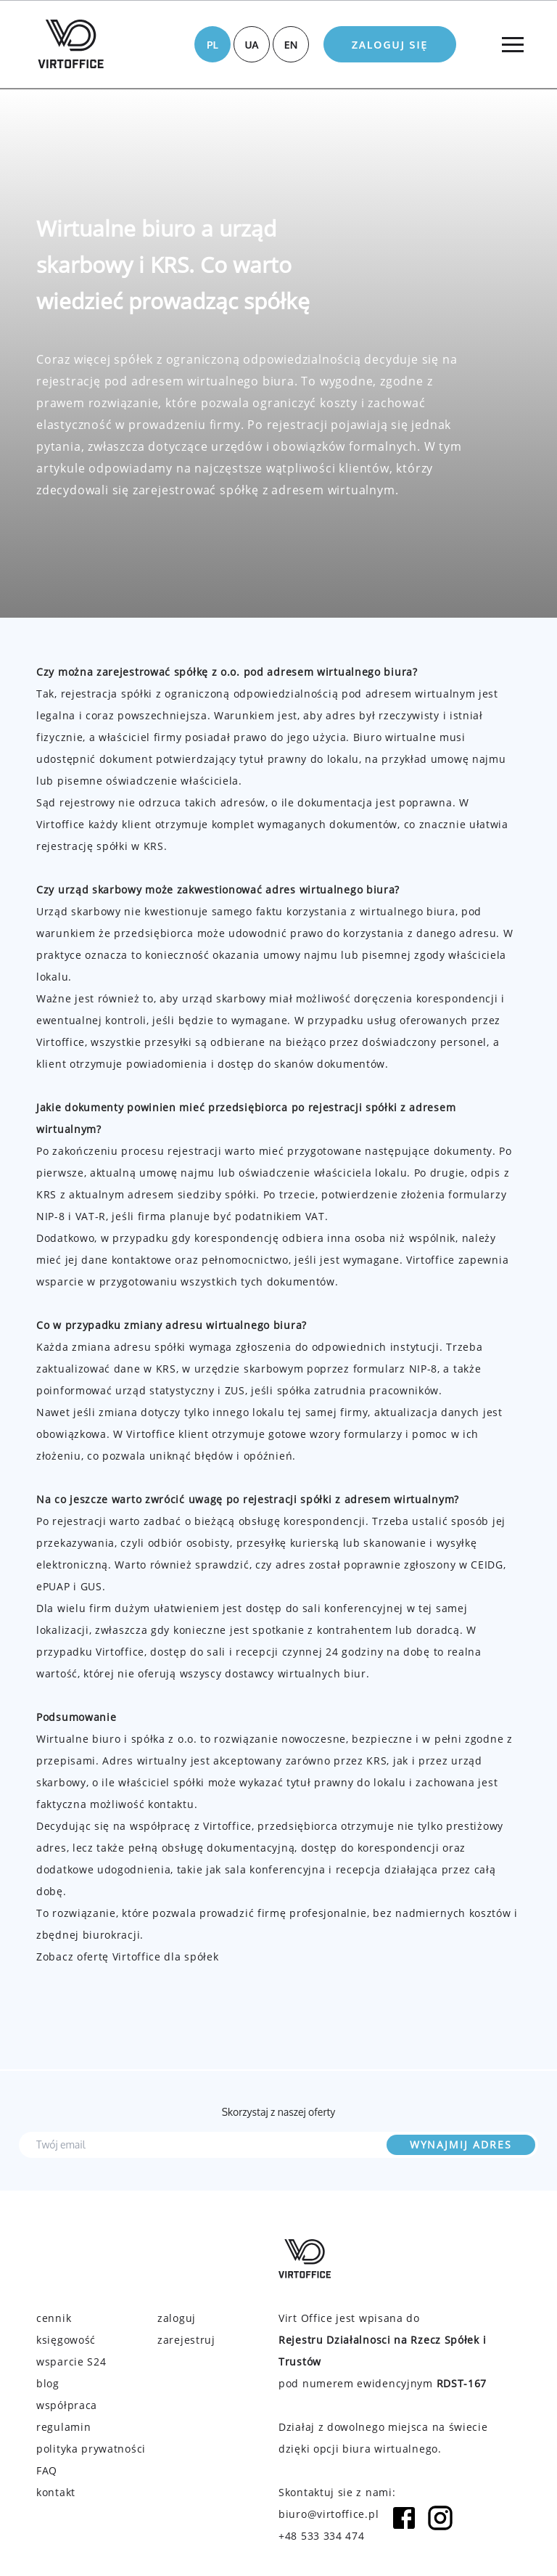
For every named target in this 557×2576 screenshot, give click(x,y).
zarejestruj (186, 2340)
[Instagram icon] (440, 2525)
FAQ (46, 2470)
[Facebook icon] (403, 2525)
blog (47, 2383)
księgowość (66, 2340)
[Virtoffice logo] (70, 44)
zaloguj (176, 2318)
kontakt (55, 2492)
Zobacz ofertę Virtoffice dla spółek (127, 1956)
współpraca (66, 2405)
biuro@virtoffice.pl (328, 2514)
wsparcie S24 (71, 2361)
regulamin (63, 2427)
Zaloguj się (390, 44)
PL (212, 44)
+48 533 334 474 (321, 2536)
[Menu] (512, 44)
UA (251, 44)
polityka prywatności (91, 2449)
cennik (53, 2318)
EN (291, 44)
